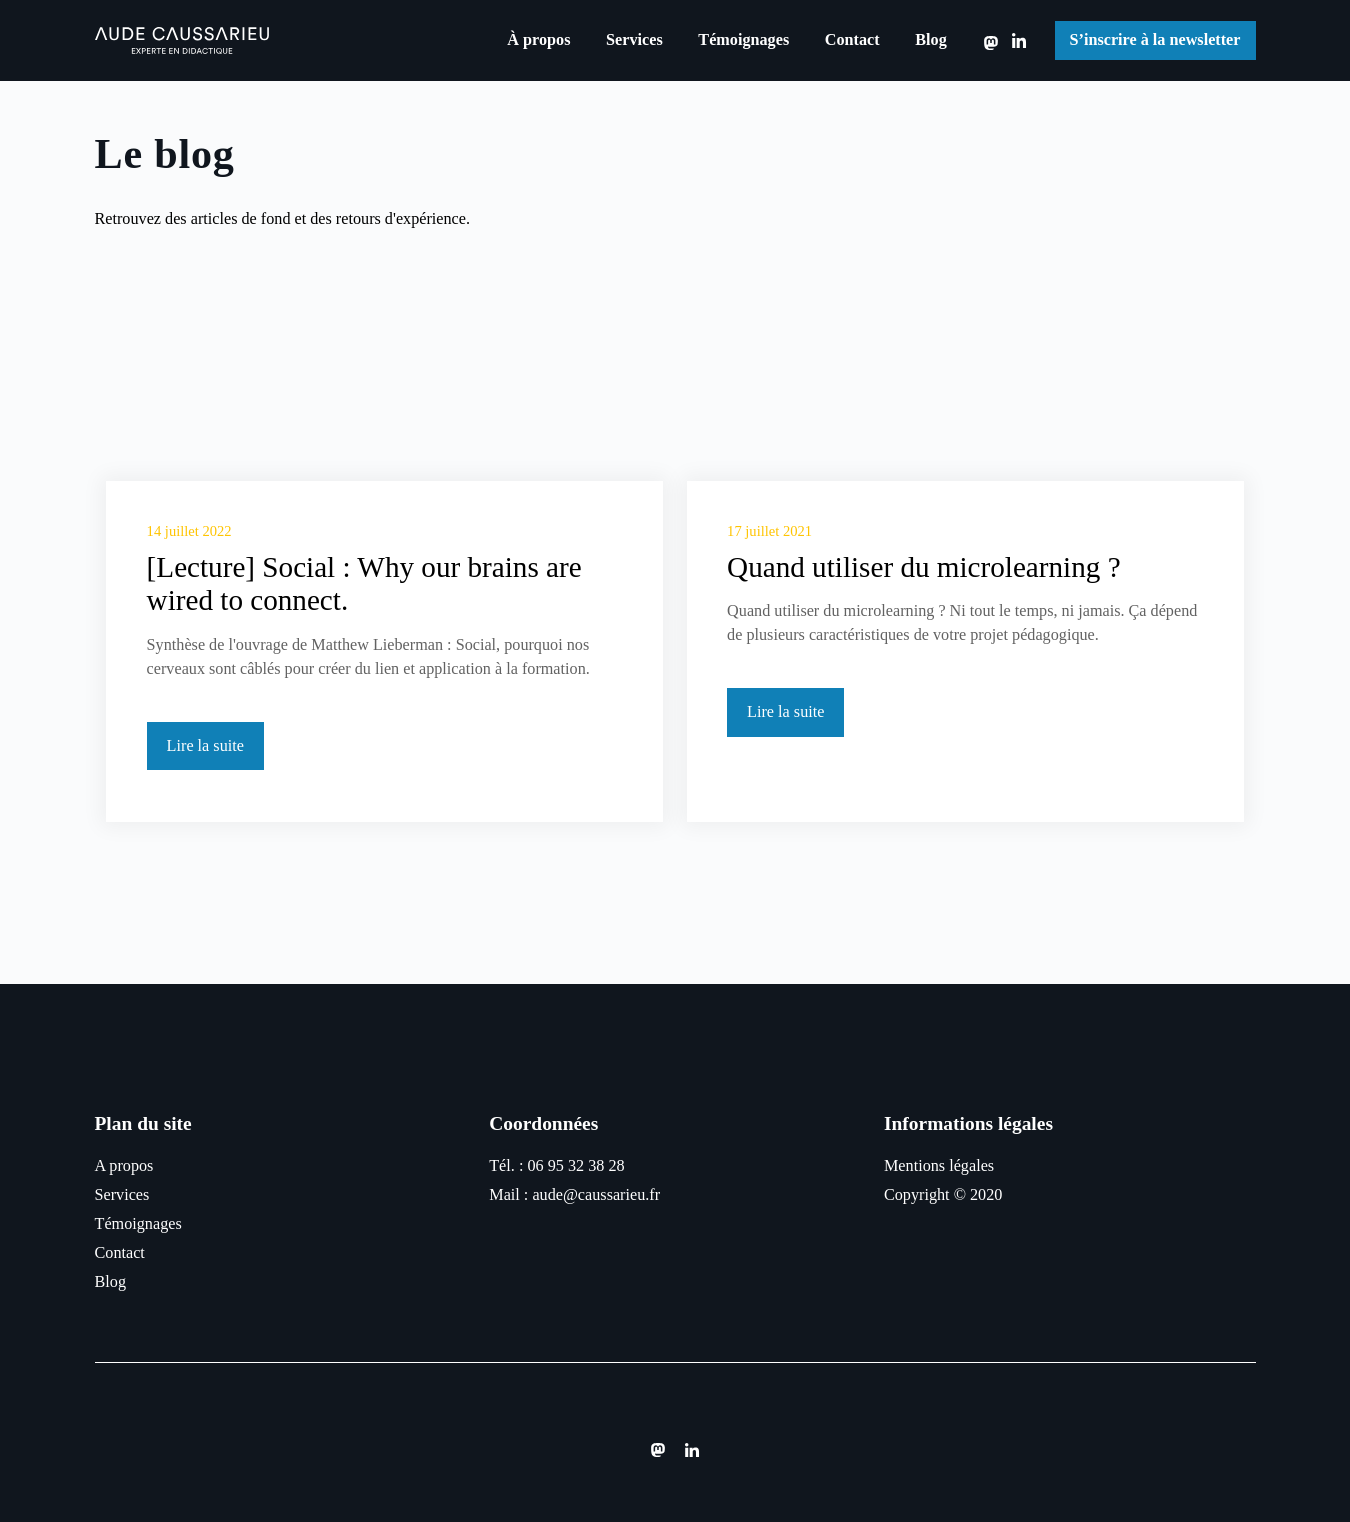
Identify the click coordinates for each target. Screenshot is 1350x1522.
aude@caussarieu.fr (596, 1195)
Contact (852, 40)
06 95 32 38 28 (575, 1166)
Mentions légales (939, 1166)
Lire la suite (205, 746)
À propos (538, 40)
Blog (930, 40)
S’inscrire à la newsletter (1155, 40)
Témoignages (743, 40)
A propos (124, 1166)
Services (634, 40)
